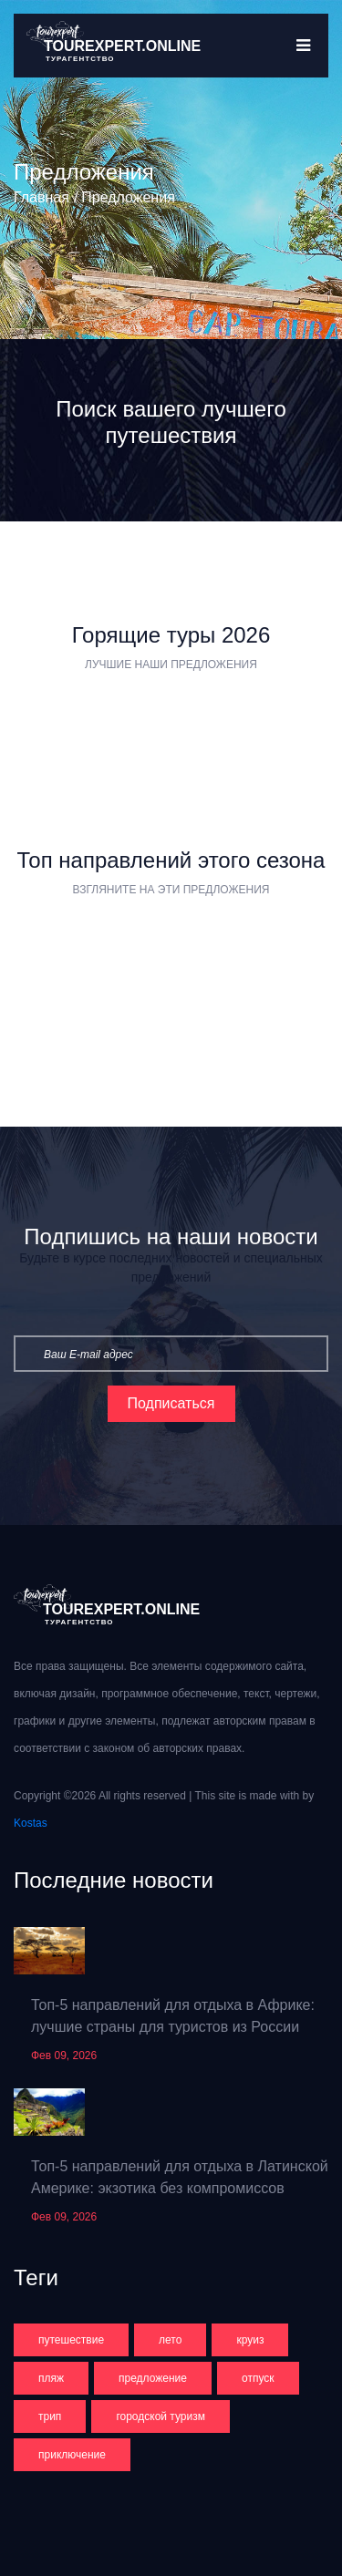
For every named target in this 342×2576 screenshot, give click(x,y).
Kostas (30, 1823)
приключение (72, 2454)
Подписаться (171, 1403)
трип (49, 2416)
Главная (41, 197)
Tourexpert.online (122, 46)
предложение (153, 2378)
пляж (51, 2378)
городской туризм (160, 2416)
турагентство (80, 59)
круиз (250, 2340)
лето (170, 2340)
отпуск (258, 2378)
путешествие (71, 2340)
